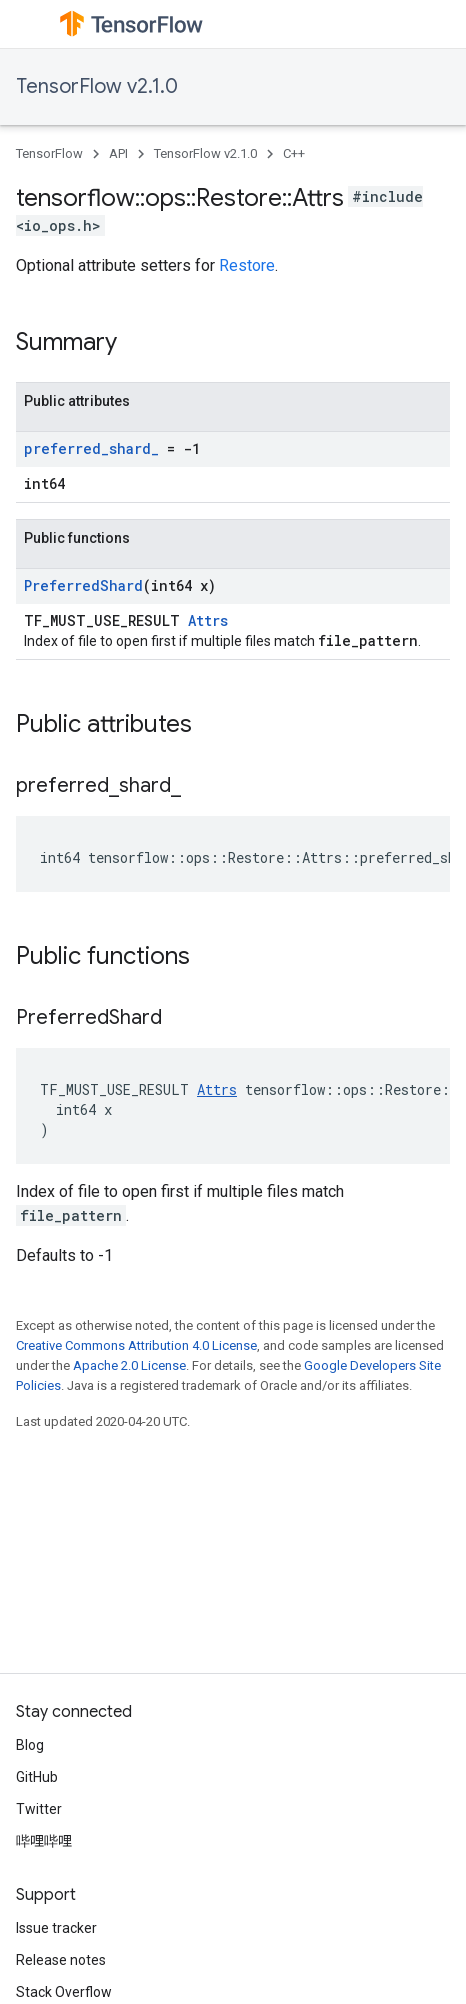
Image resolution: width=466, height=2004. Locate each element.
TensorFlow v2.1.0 (97, 86)
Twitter (39, 1809)
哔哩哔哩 (44, 1841)
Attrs (208, 620)
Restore (247, 265)
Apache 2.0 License (129, 1365)
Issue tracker (56, 1928)
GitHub (37, 1777)
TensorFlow (49, 153)
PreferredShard (83, 585)
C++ (294, 153)
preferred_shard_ (91, 448)
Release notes (61, 1960)
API (118, 153)
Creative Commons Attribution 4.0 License (136, 1345)
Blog (30, 1745)
